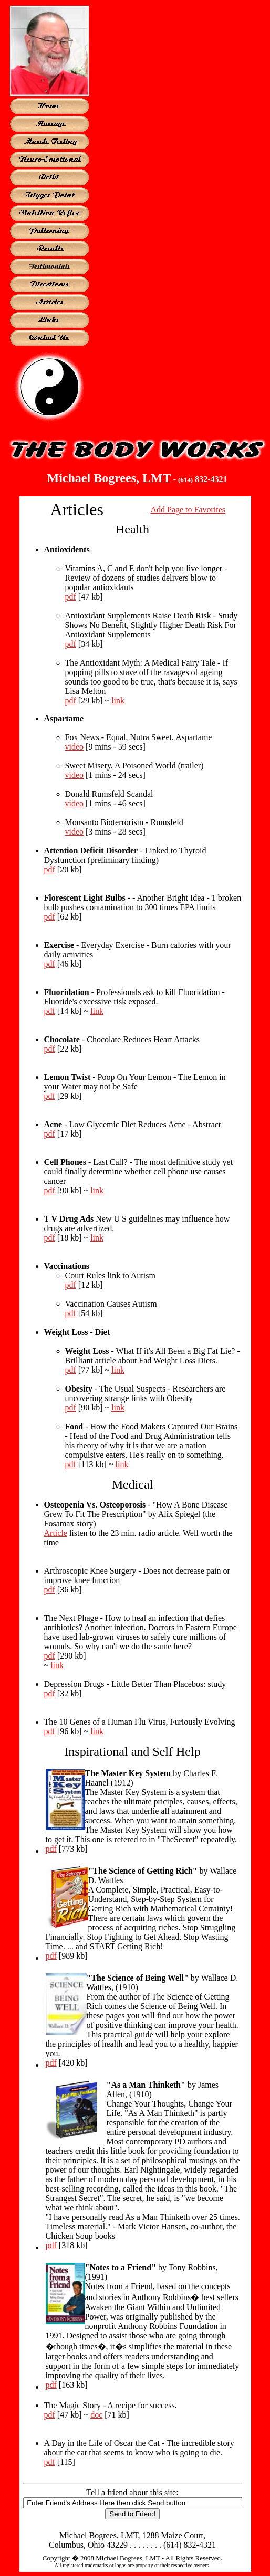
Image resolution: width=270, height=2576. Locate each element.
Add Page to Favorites (187, 509)
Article (55, 1533)
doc (96, 2414)
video (74, 746)
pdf (70, 596)
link (117, 700)
